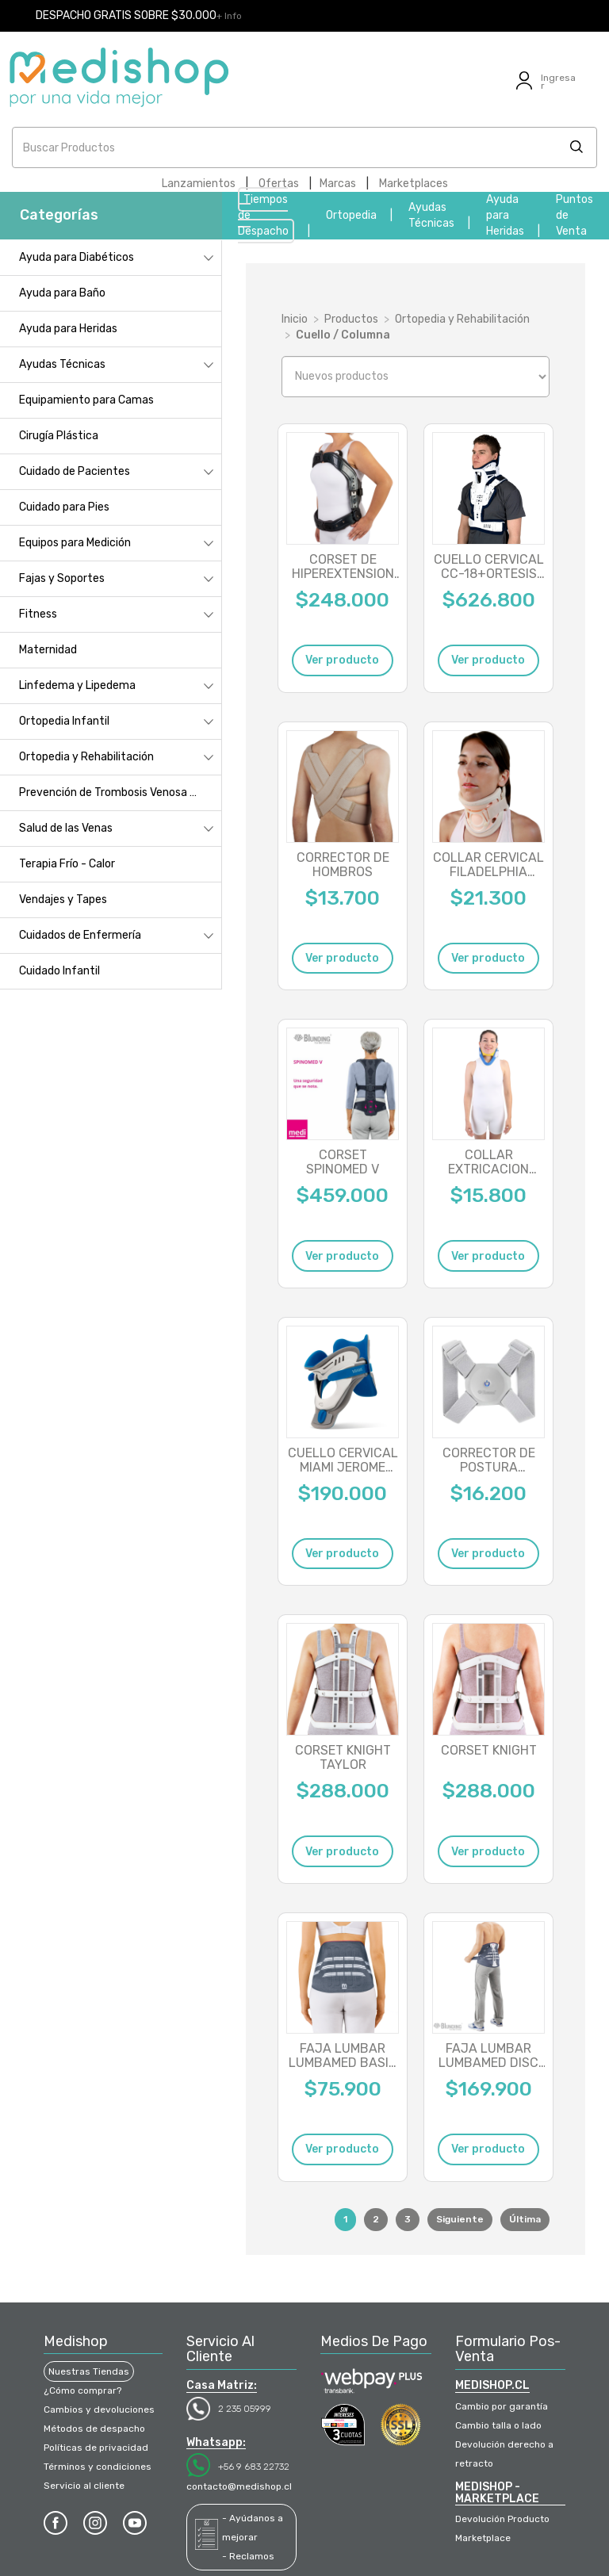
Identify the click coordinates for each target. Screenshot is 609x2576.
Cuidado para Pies (64, 507)
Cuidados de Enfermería (80, 935)
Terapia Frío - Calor (67, 864)
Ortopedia (351, 215)
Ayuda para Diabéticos (76, 257)
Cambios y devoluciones (99, 2409)
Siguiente (460, 2219)
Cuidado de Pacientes (74, 471)
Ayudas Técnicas (62, 364)
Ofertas (279, 183)
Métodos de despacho (94, 2428)
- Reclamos (248, 2556)
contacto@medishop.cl (239, 2486)
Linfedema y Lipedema (77, 685)
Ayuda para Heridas (505, 215)
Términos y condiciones (97, 2466)
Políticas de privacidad (96, 2447)
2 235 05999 (244, 2408)
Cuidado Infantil (59, 971)
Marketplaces (413, 183)
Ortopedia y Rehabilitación (86, 757)
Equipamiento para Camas (86, 400)
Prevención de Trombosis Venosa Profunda (120, 792)
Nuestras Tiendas (88, 2371)
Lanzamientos (199, 183)
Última (525, 2219)
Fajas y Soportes (62, 578)
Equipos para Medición (75, 542)
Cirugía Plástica (58, 435)
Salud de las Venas (66, 828)
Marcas (338, 183)
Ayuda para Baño (62, 293)
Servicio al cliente (84, 2485)
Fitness (38, 614)
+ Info (229, 15)
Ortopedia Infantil (64, 721)
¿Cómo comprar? (82, 2390)
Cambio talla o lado (498, 2425)
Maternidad (48, 649)
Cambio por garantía (501, 2406)
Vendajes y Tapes (63, 899)
